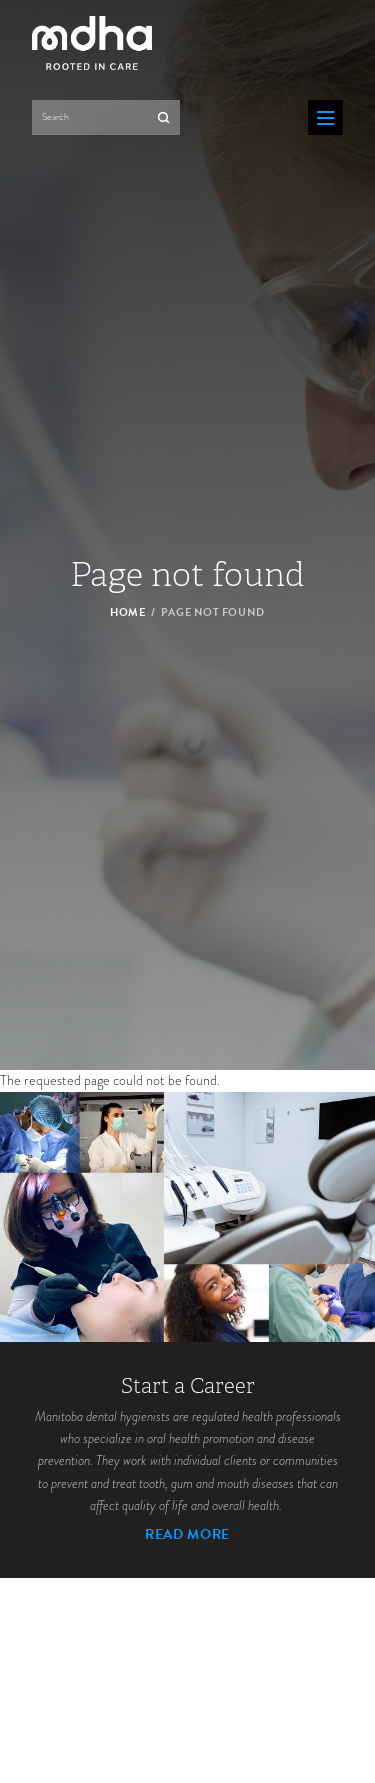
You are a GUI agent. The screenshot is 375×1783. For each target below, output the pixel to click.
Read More (187, 1534)
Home (127, 611)
